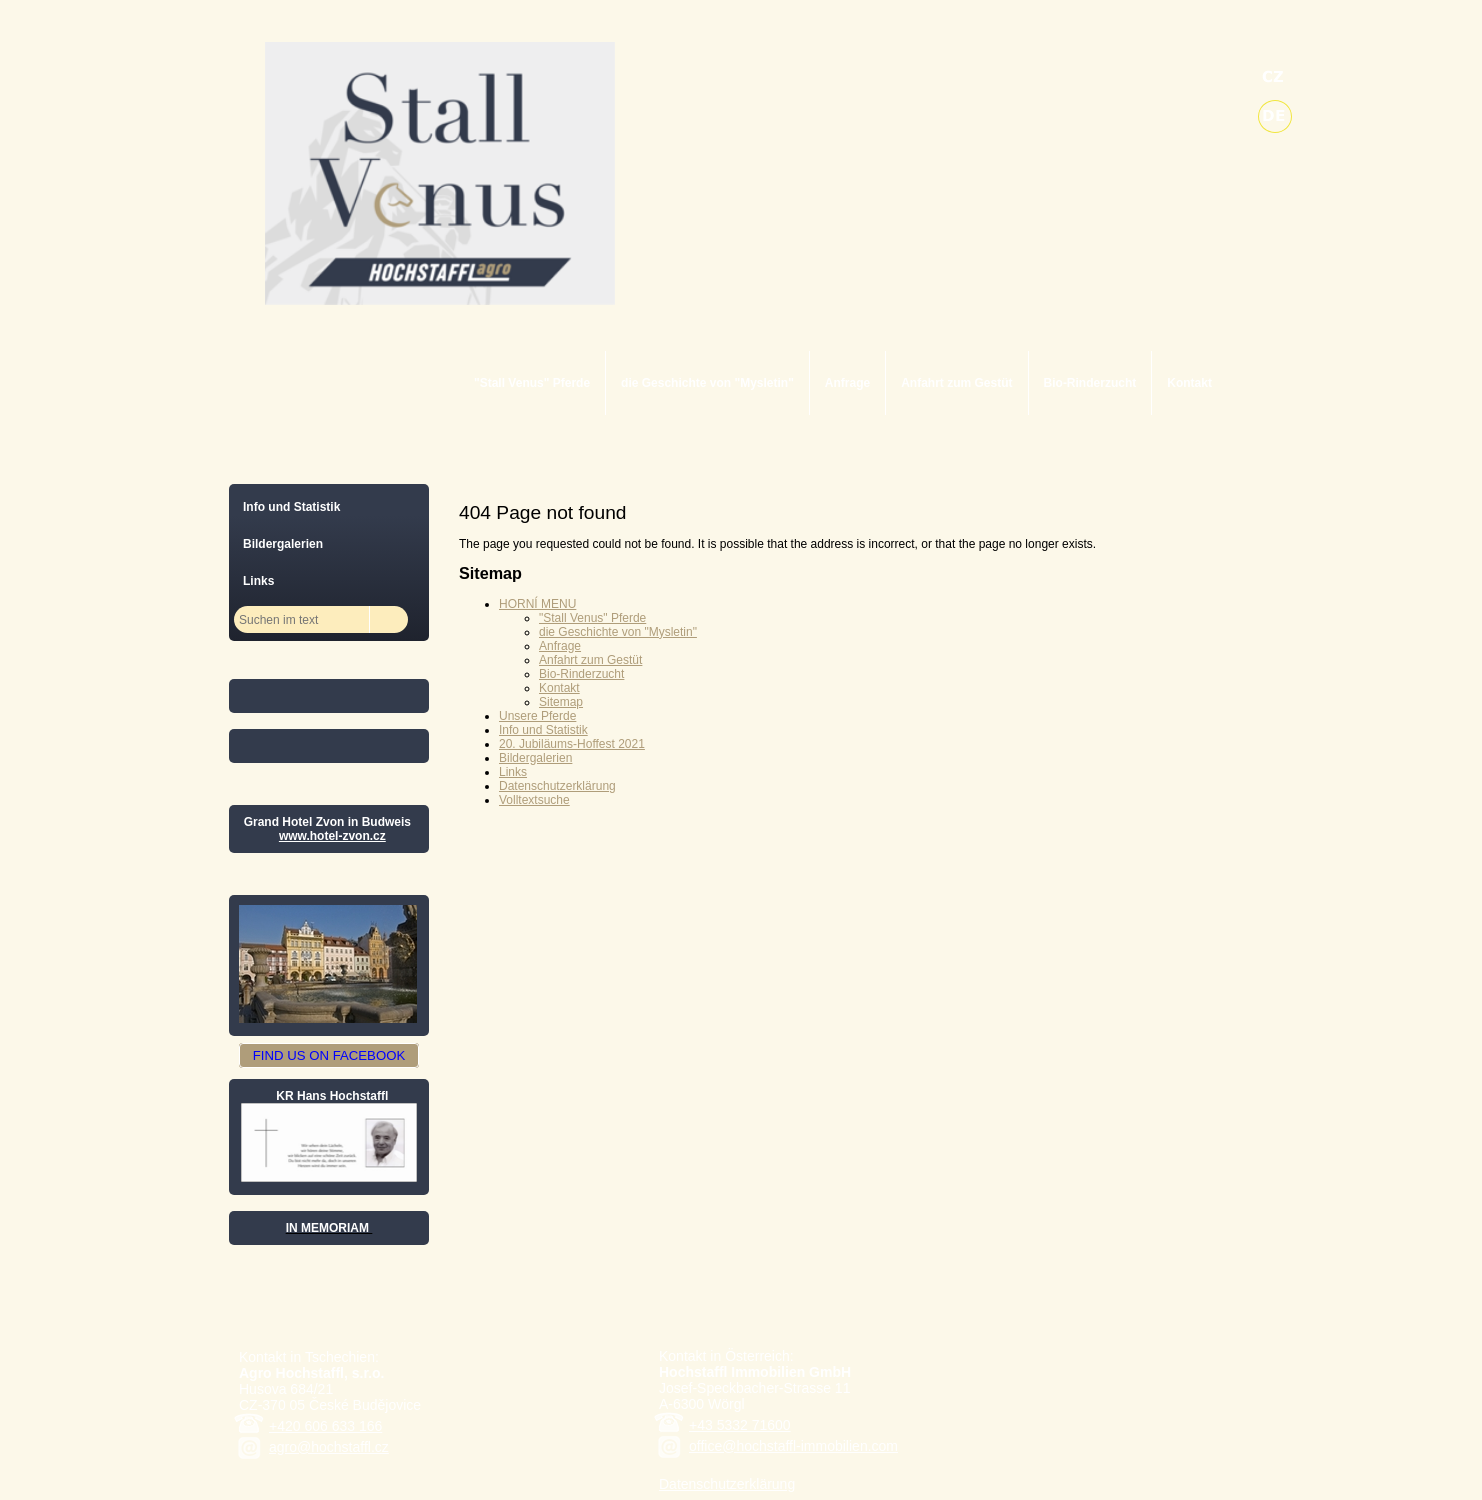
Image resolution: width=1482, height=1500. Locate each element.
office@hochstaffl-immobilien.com (793, 1446)
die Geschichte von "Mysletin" (707, 383)
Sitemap (561, 702)
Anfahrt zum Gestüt (956, 383)
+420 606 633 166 (325, 1426)
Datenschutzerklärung (557, 786)
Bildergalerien (535, 758)
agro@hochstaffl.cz (329, 1447)
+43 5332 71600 (740, 1425)
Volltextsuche (534, 800)
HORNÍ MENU (537, 604)
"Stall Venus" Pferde (532, 383)
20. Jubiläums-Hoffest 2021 (572, 744)
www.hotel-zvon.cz (332, 836)
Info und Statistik (543, 730)
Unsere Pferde (537, 716)
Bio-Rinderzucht (1090, 383)
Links (513, 772)
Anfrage (847, 383)
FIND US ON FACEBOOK (329, 1055)
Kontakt (1189, 383)
